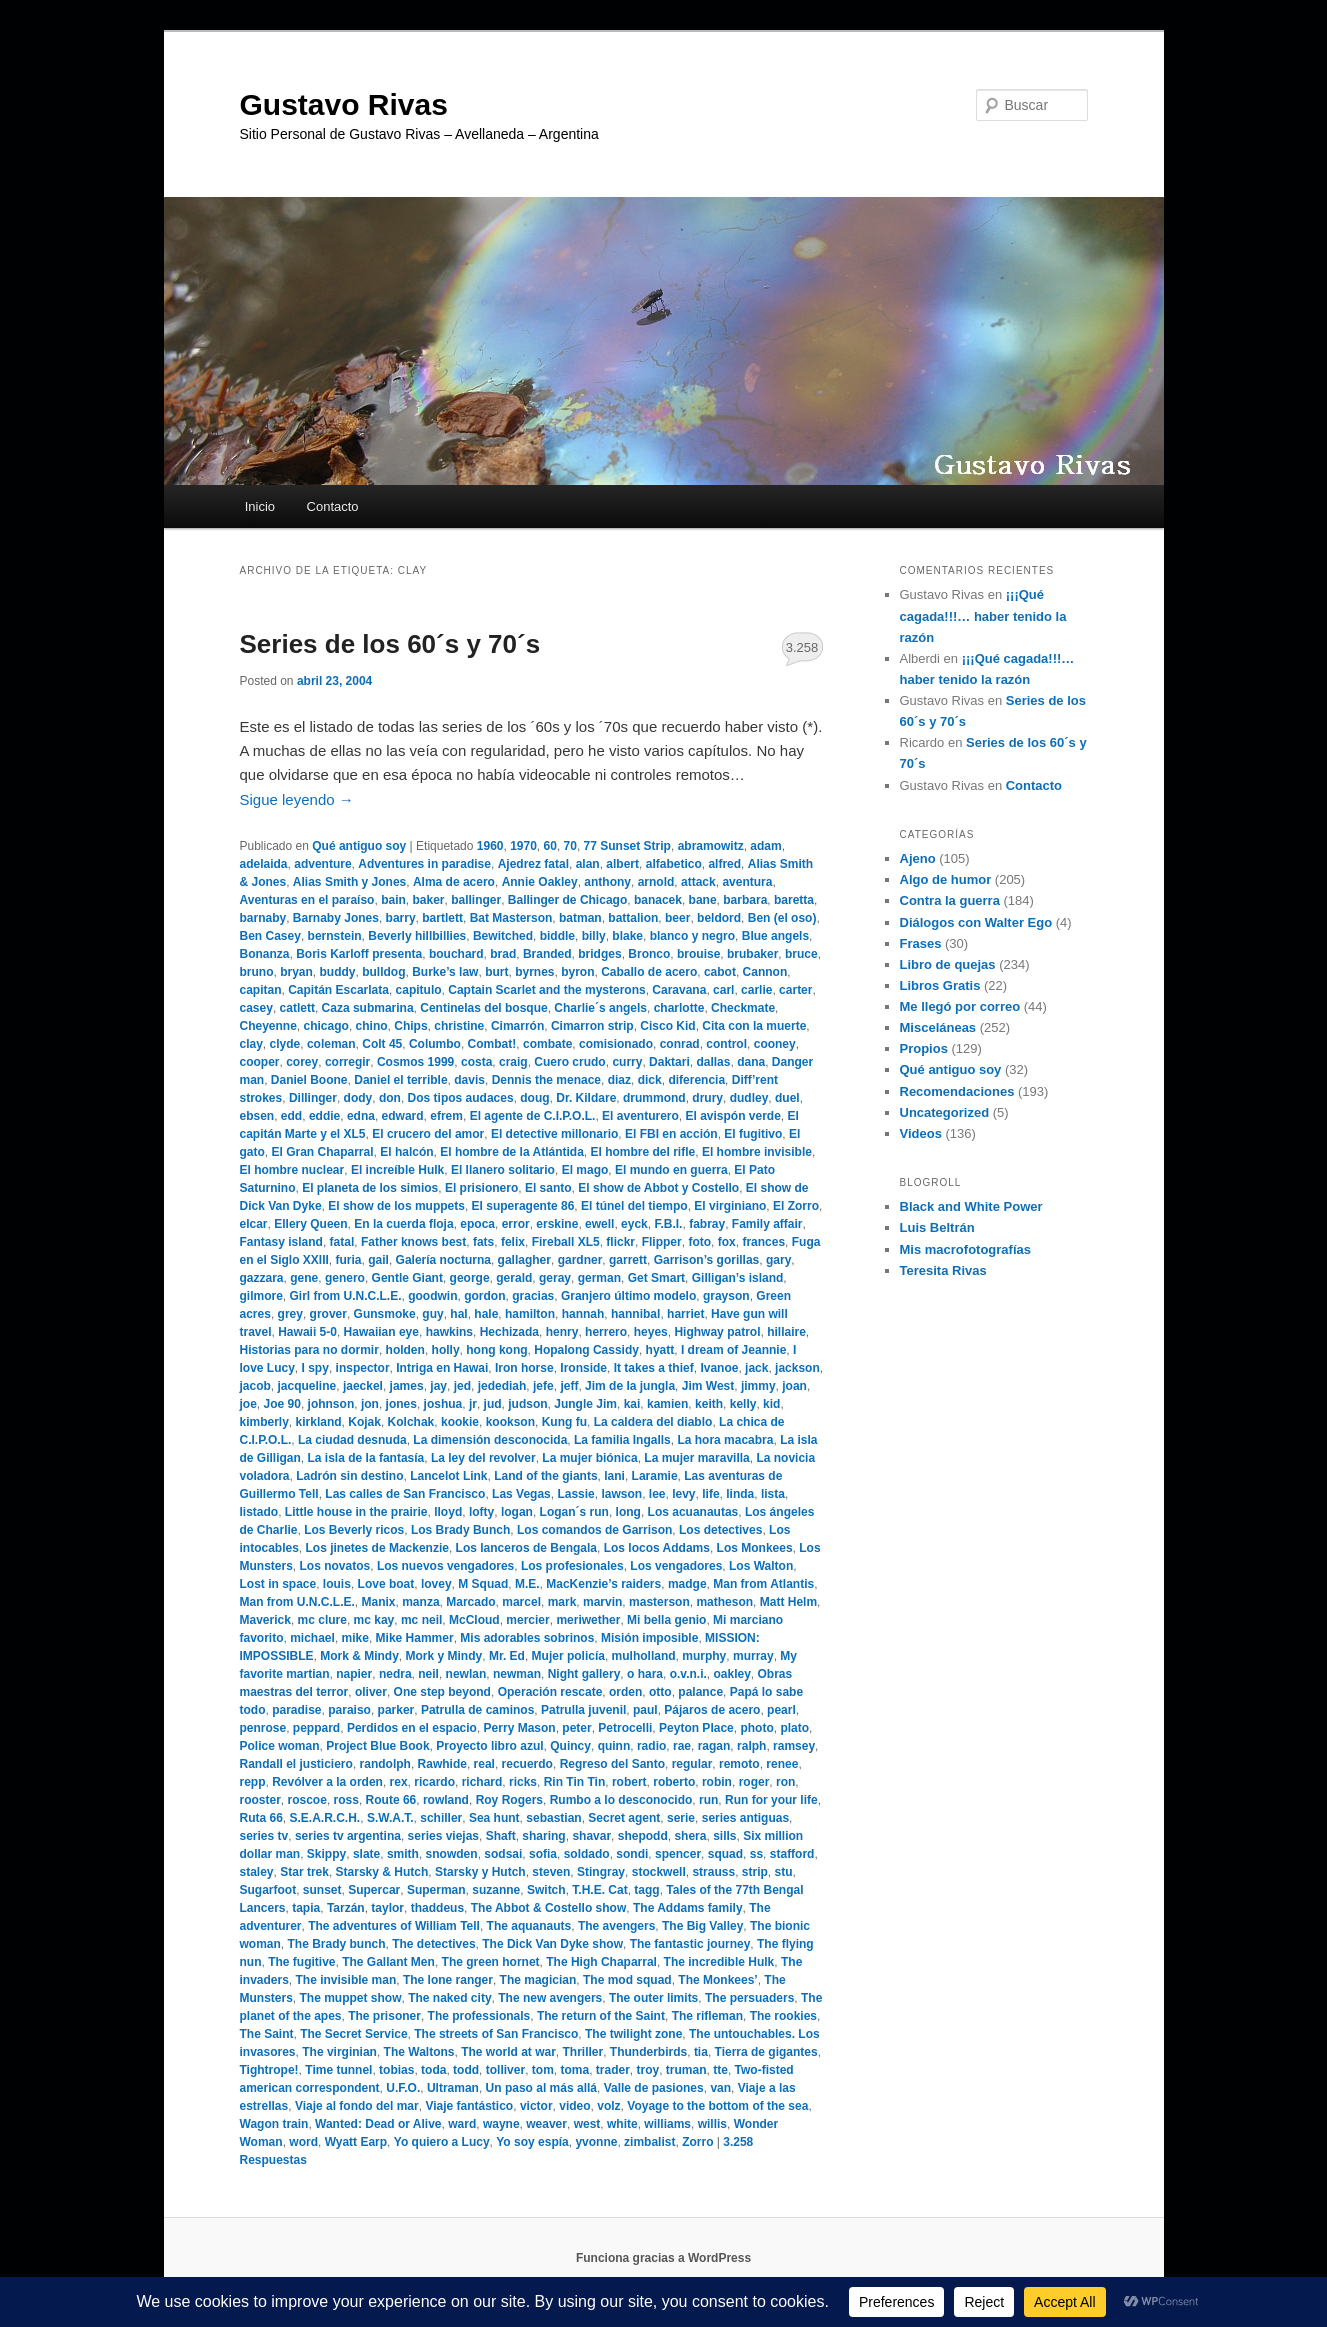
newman (517, 1674)
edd (291, 1116)
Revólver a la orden (327, 1782)
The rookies (783, 2016)
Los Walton (761, 1566)
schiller (441, 1818)
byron (577, 972)
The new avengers (550, 1998)
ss (756, 1854)
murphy (704, 1656)
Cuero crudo (569, 1062)
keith (709, 1404)
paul (645, 1710)
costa (476, 1062)
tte (720, 2070)
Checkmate (743, 1008)
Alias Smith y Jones (349, 882)
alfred (724, 864)
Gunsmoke (385, 1314)
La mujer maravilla (696, 1458)
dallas (713, 1062)
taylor (387, 1908)
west (587, 2124)
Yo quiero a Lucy (442, 2142)
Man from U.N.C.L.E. (297, 1602)
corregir (347, 1062)
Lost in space (278, 1584)
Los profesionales (572, 1566)
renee (782, 1764)
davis (469, 1080)
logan (517, 1512)
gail (378, 1260)
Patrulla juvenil (583, 1710)
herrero (606, 1332)
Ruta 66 (261, 1818)
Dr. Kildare (586, 1098)
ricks (523, 1782)
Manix (379, 1602)
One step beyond (442, 1692)
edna (361, 1116)
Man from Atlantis (763, 1584)
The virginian (339, 2052)
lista (773, 1494)
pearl (781, 1710)
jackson (797, 1368)
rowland (446, 1800)
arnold (656, 882)
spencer (678, 1854)
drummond (654, 1098)
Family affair (767, 1224)
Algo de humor (946, 879)
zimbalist (649, 2142)
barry (401, 918)
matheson (724, 1602)
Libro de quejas (948, 964)
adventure (322, 864)
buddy (338, 972)
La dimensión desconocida (490, 1440)
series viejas (443, 1836)
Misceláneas (938, 1027)
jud (493, 1404)
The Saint (267, 2034)
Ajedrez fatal (533, 864)
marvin (602, 1602)
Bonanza (265, 954)
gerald (514, 1278)
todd (466, 2070)
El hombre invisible (757, 1152)
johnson (331, 1404)
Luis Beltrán (937, 1227)
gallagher (524, 1260)
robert (629, 1782)
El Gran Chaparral (323, 1152)
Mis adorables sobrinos (527, 1638)
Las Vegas (521, 1494)
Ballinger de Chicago (567, 900)
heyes (651, 1332)
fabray (707, 1224)
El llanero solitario (503, 1170)
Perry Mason (520, 1728)
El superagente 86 (523, 1206)
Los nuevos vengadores (445, 1566)
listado (259, 1512)
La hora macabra (725, 1440)
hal (458, 1314)
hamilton (530, 1314)
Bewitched (503, 936)
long (628, 1512)
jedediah (502, 1386)
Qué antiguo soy (359, 846)
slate (366, 1854)
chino (372, 1026)
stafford (792, 1854)
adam (765, 846)
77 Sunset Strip (627, 846)
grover (328, 1314)
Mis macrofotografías (965, 1249)
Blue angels (775, 936)
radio (651, 1746)
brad (503, 954)
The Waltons (419, 2052)
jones (401, 1404)
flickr (620, 1242)
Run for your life (771, 1800)
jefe (543, 1386)
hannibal (635, 1314)
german (599, 1278)
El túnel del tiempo (634, 1206)
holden (405, 1350)
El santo (548, 1188)
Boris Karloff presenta (359, 954)
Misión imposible (649, 1638)
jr (473, 1404)
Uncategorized (945, 1112)
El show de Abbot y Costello (658, 1188)
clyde (285, 1044)
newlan (466, 1674)
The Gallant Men (388, 1962)
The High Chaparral (601, 1962)
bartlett (442, 918)
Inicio (260, 506)
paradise (296, 1710)
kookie (460, 1422)
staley (257, 1872)
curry (627, 1062)
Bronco (649, 954)
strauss (713, 1872)
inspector (363, 1368)
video (574, 2106)
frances (763, 1242)
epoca (477, 1224)
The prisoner (384, 2016)
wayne (501, 2124)
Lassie (575, 1494)
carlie (756, 990)
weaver (546, 2124)
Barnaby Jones (336, 918)
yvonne (596, 2142)
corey (302, 1062)
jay (438, 1386)
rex (399, 1782)
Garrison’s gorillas (707, 1260)
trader (613, 2070)
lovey (436, 1584)
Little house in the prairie (356, 1512)
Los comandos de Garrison (594, 1530)
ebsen (257, 1116)
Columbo (435, 1044)
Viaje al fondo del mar (357, 2106)
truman (686, 2070)
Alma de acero (454, 882)
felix (513, 1242)
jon (370, 1404)
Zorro (697, 2142)
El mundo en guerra (671, 1170)
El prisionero (481, 1188)
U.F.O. (403, 2088)
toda (433, 2070)
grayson (726, 1296)
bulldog (383, 972)
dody (358, 1098)
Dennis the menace (546, 1080)
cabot (720, 972)
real (484, 1764)
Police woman (280, 1746)
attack (698, 882)
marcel (521, 1602)
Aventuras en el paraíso (307, 900)
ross (346, 1800)
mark (562, 1602)
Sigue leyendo (297, 799)
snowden (452, 1854)
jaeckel (363, 1386)
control (726, 1044)
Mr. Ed (507, 1656)
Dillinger (313, 1098)
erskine (557, 1224)
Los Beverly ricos (354, 1530)
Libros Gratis (940, 985)
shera (690, 1836)
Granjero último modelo (628, 1296)
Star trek (304, 1872)
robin (717, 1782)
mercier (527, 1620)
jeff (569, 1386)
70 (570, 846)
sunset (322, 1890)
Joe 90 (282, 1404)
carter (795, 990)
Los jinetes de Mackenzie (377, 1548)
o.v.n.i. (688, 1674)
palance (700, 1692)
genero (345, 1278)
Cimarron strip (592, 1026)
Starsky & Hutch (382, 1872)
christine (459, 1026)
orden (625, 1692)
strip (755, 1872)
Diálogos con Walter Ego (976, 922)
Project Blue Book (377, 1746)
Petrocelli (625, 1728)
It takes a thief (654, 1368)
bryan (296, 972)
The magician (538, 1980)
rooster (260, 1800)
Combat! (492, 1044)
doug (534, 1098)
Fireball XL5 (566, 1242)
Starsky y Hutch (480, 1872)
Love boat (386, 1584)
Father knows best (413, 1242)
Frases (921, 943)
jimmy (758, 1386)
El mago (585, 1170)
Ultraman (453, 2088)
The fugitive (301, 1962)
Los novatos (335, 1566)
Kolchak (411, 1422)
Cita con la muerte (754, 1026)
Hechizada (509, 1332)
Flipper (662, 1242)
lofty (481, 1512)
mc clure (322, 1620)
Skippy (326, 1854)
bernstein (335, 936)
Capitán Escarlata (338, 990)
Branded (547, 954)
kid (771, 1404)
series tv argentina (348, 1836)
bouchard (456, 954)
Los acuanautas (693, 1512)
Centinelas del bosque (483, 1008)
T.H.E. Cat (599, 1890)
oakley (731, 1674)
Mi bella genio (666, 1620)
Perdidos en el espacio (412, 1728)
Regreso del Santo (612, 1764)
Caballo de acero (649, 972)
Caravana (679, 990)
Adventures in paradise (424, 864)
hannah (583, 1314)
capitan (261, 990)
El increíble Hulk (397, 1170)
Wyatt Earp (356, 2142)
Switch (546, 1890)
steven (551, 1872)
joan (794, 1386)
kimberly (264, 1422)
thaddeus (437, 1908)
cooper (260, 1062)
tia (701, 2052)
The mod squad (627, 1980)
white (622, 2124)
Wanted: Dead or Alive (378, 2124)
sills (724, 1836)
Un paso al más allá (541, 2088)
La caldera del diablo (653, 1422)
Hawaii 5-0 (307, 1332)
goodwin (432, 1296)
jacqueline (307, 1386)
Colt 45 (382, 1044)
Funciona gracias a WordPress (663, 2258)
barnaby (263, 918)
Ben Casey (270, 936)
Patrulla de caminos (477, 1710)
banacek (658, 900)
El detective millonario (554, 1134)
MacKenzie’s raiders (603, 1584)
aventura (747, 882)
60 (550, 846)
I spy (315, 1368)
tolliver (505, 2070)
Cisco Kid (667, 1026)
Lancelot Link (448, 1476)
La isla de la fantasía (366, 1458)
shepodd (643, 1836)
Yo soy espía (532, 2142)
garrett (628, 1260)
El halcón (406, 1152)
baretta (794, 900)
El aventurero (640, 1116)
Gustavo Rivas (344, 104)
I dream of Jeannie (733, 1350)
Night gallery (584, 1674)
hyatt (660, 1350)
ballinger (476, 900)
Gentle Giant (407, 1278)
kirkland (319, 1422)
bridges (599, 954)
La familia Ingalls (622, 1440)
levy (683, 1494)
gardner (580, 1260)
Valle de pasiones (654, 2088)
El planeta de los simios (370, 1188)
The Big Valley (702, 1926)
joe (248, 1404)
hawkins (449, 1332)
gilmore (261, 1296)
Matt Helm (788, 1602)
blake (627, 936)
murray (753, 1656)
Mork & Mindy (359, 1656)
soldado (587, 1854)
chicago (326, 1026)
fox (727, 1242)
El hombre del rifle (643, 1152)
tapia (306, 1908)
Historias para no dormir (309, 1350)
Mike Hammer (415, 1638)
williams (667, 2124)
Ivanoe (719, 1368)
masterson (659, 1602)
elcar (254, 1224)
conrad (680, 1044)
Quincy (570, 1746)
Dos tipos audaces (461, 1098)
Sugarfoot (268, 1890)
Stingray (601, 1872)
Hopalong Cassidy (586, 1350)
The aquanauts (529, 1926)
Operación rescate (550, 1692)
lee (657, 1494)
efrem (446, 1116)
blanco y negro (692, 936)
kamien (667, 1404)
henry (562, 1332)
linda (740, 1494)
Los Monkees (755, 1548)
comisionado (616, 1044)
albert (622, 864)
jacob (255, 1386)
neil (428, 1674)
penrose (263, 1728)
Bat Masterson (511, 918)
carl (723, 990)
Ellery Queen (310, 1224)
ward (462, 2124)
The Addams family (688, 1908)
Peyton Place (696, 1728)
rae (682, 1746)
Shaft (501, 1836)
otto (660, 1692)
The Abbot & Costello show (549, 1908)
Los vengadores (676, 1566)
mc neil (421, 1620)
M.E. (527, 1584)
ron (785, 1782)
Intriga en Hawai (442, 1368)
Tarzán (346, 1908)
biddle (557, 936)
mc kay (374, 1620)
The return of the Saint (601, 2016)
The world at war (508, 2052)
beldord (719, 918)
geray (555, 1278)
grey (290, 1314)
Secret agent (624, 1818)
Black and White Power (971, 1206)
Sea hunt (494, 1818)
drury (707, 1098)
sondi (632, 1854)
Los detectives (720, 1530)
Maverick (265, 1620)
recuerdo (527, 1764)
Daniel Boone (309, 1080)
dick (650, 1080)
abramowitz (711, 846)
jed (462, 1386)
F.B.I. (668, 1224)
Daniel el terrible (400, 1080)
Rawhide (442, 1764)
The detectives (433, 1944)
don (390, 1098)
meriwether (588, 1620)
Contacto (333, 506)
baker (428, 900)
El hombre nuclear (292, 1170)
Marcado (470, 1602)
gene (304, 1278)
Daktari (669, 1062)
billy (594, 936)
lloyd (448, 1512)
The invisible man (346, 1980)
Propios (924, 1048)
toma (574, 2070)
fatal (342, 1242)
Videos (921, 1133)
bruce (801, 954)
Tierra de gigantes (766, 2052)
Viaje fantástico (469, 2106)
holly (446, 1350)
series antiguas (745, 1818)
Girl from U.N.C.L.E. (346, 1296)
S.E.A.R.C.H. (325, 1818)
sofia (543, 1854)
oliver (371, 1692)
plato (794, 1728)
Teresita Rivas (943, 1270)
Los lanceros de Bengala (526, 1548)
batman (580, 918)
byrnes (534, 972)
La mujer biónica (589, 1458)
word (303, 2142)
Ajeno (918, 858)
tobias (396, 2070)
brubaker (752, 954)
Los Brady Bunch (460, 1530)
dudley (749, 1098)
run (708, 1800)
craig (513, 1062)
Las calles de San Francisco (405, 1494)
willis (712, 2124)
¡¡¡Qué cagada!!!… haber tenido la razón (983, 615)
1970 (523, 846)
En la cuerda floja (403, 1224)
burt (496, 972)
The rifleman (707, 2016)
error (516, 1224)
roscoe (307, 1800)
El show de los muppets (396, 1206)
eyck (634, 1224)
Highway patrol (717, 1332)
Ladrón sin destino (349, 1476)
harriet (685, 1314)
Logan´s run (574, 1512)
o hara (645, 1674)
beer (677, 918)
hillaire (786, 1332)
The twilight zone (633, 2034)
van (720, 2088)
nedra (395, 1674)
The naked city (449, 1998)
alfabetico (674, 864)
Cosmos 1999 (415, 1062)
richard (482, 1782)
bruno (257, 972)
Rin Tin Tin (575, 1782)
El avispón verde (732, 1116)
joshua (443, 1404)
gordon (484, 1296)
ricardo (434, 1782)
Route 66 (391, 1800)
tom (543, 2070)
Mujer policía (568, 1656)
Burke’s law (445, 972)
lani (614, 1476)
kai (632, 1404)
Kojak (364, 1422)
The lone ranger (448, 1980)
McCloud (474, 1620)
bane (703, 900)
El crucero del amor (428, 1134)
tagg (646, 1890)
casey (256, 1008)
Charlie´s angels (600, 1008)
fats (483, 1242)
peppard (316, 1728)
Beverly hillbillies (417, 936)
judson (527, 1404)
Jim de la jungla (630, 1386)
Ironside (583, 1368)
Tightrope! (269, 2070)
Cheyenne (268, 1026)
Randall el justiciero (296, 1764)
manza (420, 1602)
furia (349, 1260)
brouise (698, 954)
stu (783, 1872)
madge (687, 1584)
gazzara (262, 1278)
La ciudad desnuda (352, 1440)
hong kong (496, 1350)
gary (778, 1260)
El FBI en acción (671, 1134)
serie (681, 1818)
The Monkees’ (717, 1980)
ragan (714, 1746)
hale (486, 1314)
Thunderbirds (648, 2052)
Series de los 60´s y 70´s (390, 644)
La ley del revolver (483, 1458)
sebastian (553, 1818)
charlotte (679, 1008)
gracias (533, 1296)
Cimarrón (517, 1026)
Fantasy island (281, 1242)
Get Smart (656, 1278)
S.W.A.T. (390, 1818)
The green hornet (491, 1962)
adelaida (264, 864)
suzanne (496, 1890)
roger (754, 1782)
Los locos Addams (657, 1548)
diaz (619, 1080)
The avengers (616, 1926)
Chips (410, 1026)
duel (787, 1098)
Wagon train (274, 2124)
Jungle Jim (585, 1404)
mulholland (644, 1656)
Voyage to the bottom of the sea (717, 2106)
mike (355, 1638)
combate (547, 1044)
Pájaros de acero (712, 1710)
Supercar (374, 1890)
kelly (743, 1404)
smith (403, 1854)
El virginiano (730, 1206)
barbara (745, 900)
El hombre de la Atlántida (512, 1152)
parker (396, 1710)
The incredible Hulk (719, 1962)
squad (725, 1854)
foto (699, 1242)
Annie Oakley (540, 882)
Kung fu (564, 1422)
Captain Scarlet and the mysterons (546, 990)
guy (432, 1314)
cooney (775, 1044)
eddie (324, 1116)
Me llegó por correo (960, 1006)
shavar (591, 1836)
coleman (331, 1044)
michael (312, 1638)
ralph (751, 1746)
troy (648, 2070)
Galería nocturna (443, 1260)
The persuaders (749, 1998)
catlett (297, 1008)
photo (756, 1728)
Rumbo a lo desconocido (621, 1800)
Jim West (708, 1386)
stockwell (659, 1872)
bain (393, 900)
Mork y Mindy (444, 1656)
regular (692, 1764)
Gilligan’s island (738, 1278)
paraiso (349, 1710)
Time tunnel (338, 2070)
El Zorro (796, 1206)
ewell (599, 1224)
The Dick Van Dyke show (552, 1944)
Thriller (583, 2052)
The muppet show (351, 1998)
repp (253, 1782)
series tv (264, 1836)
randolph (385, 1764)
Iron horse (524, 1368)
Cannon (765, 972)
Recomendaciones (957, 1091)
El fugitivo (753, 1134)
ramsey (794, 1746)
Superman (436, 1890)
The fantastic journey (690, 1944)
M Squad (483, 1584)
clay (251, 1044)
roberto (674, 1782)
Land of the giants (545, 1476)
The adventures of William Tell (394, 1926)
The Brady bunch (337, 1944)
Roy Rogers (509, 1800)
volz (608, 2106)
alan (588, 864)
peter (576, 1728)
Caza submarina (368, 1008)
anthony (607, 882)
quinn (614, 1746)
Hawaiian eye (381, 1332)
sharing (543, 1836)
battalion (633, 918)
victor (536, 2106)
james (407, 1386)
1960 (490, 846)
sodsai (503, 1854)
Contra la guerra (950, 900)
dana (751, 1062)
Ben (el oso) (782, 918)
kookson (510, 1422)
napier (354, 1674)
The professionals (479, 2016)
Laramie (655, 1476)
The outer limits (653, 1998)
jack (756, 1368)
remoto (739, 1764)
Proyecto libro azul (489, 1746)
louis (337, 1584)
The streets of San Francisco (496, 2034)
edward (403, 1116)
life (710, 1494)
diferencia (696, 1080)
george (470, 1278)
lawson (621, 1494)
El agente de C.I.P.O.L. (533, 1116)
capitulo (419, 990)
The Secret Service (353, 2034)
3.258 (802, 647)
